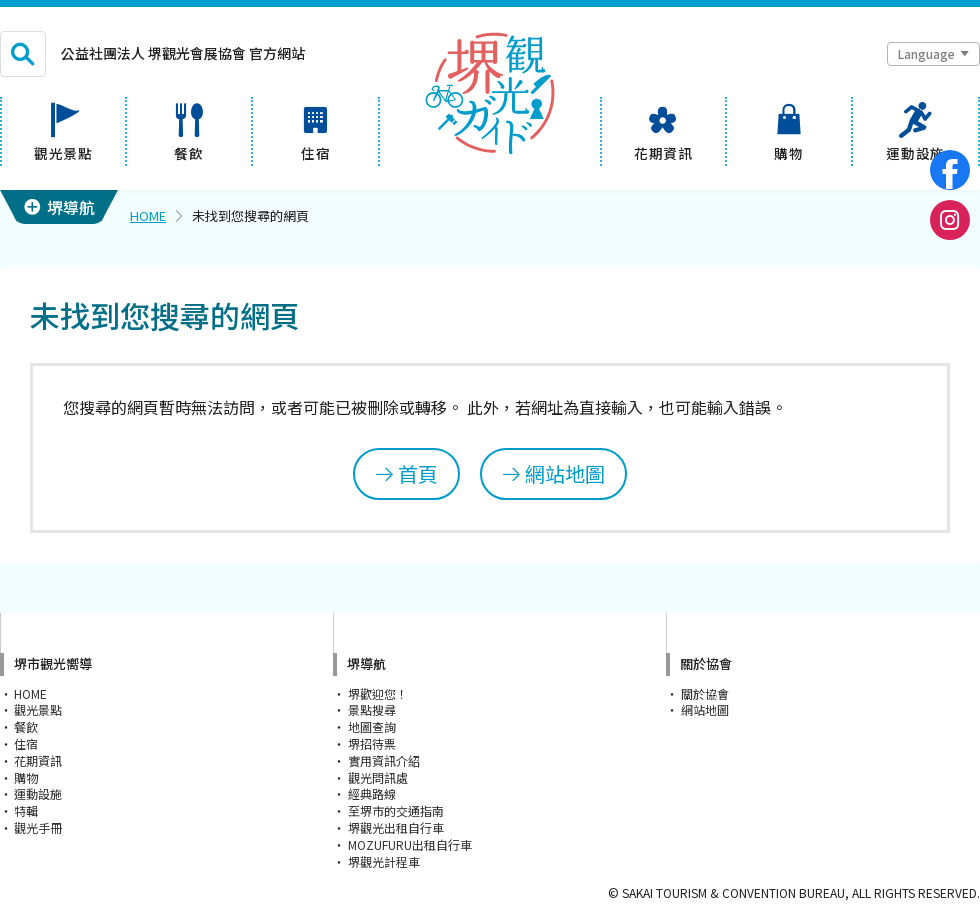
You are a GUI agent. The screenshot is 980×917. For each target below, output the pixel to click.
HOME (148, 215)
